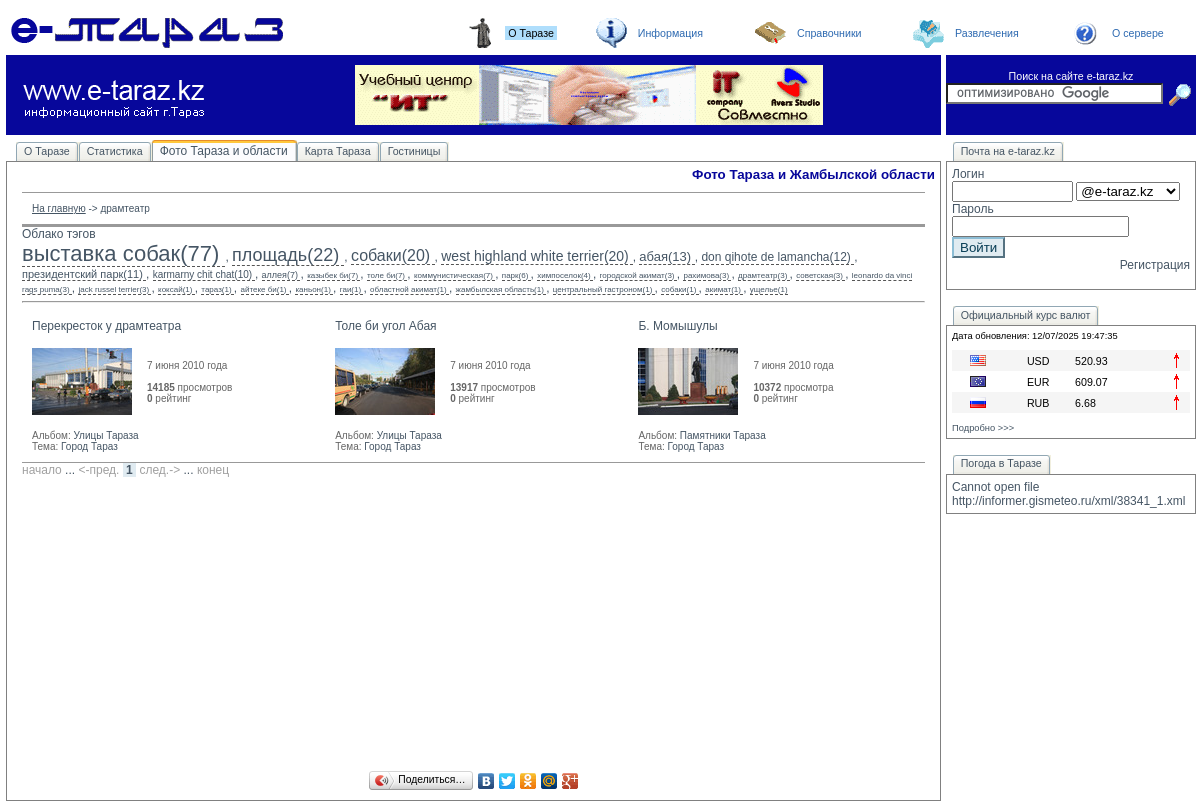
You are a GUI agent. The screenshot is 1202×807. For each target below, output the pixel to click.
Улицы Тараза (105, 435)
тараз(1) (216, 289)
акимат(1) (723, 289)
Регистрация (1155, 265)
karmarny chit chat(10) (202, 274)
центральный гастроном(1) (603, 289)
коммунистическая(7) (453, 275)
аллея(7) (280, 275)
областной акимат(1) (408, 289)
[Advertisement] (473, 627)
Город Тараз (89, 446)
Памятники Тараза (723, 435)
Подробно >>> (983, 428)
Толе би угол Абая (385, 326)
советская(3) (819, 275)
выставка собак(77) (120, 253)
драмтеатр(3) (762, 275)
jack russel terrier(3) (113, 289)
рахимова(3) (706, 275)
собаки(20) (390, 255)
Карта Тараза (338, 151)
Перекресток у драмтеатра (106, 326)
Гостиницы (414, 151)
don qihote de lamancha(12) (775, 257)
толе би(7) (386, 275)
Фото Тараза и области (224, 151)
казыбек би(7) (332, 275)
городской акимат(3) (637, 275)
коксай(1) (175, 289)
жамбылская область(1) (500, 289)
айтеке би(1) (264, 289)
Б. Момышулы (677, 326)
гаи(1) (350, 289)
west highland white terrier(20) (535, 256)
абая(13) (665, 256)
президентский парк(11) (82, 274)
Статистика (115, 151)
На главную (59, 208)
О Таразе (47, 151)
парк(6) (515, 275)
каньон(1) (312, 289)
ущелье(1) (769, 289)
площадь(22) (285, 255)
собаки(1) (678, 289)
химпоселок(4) (563, 275)
